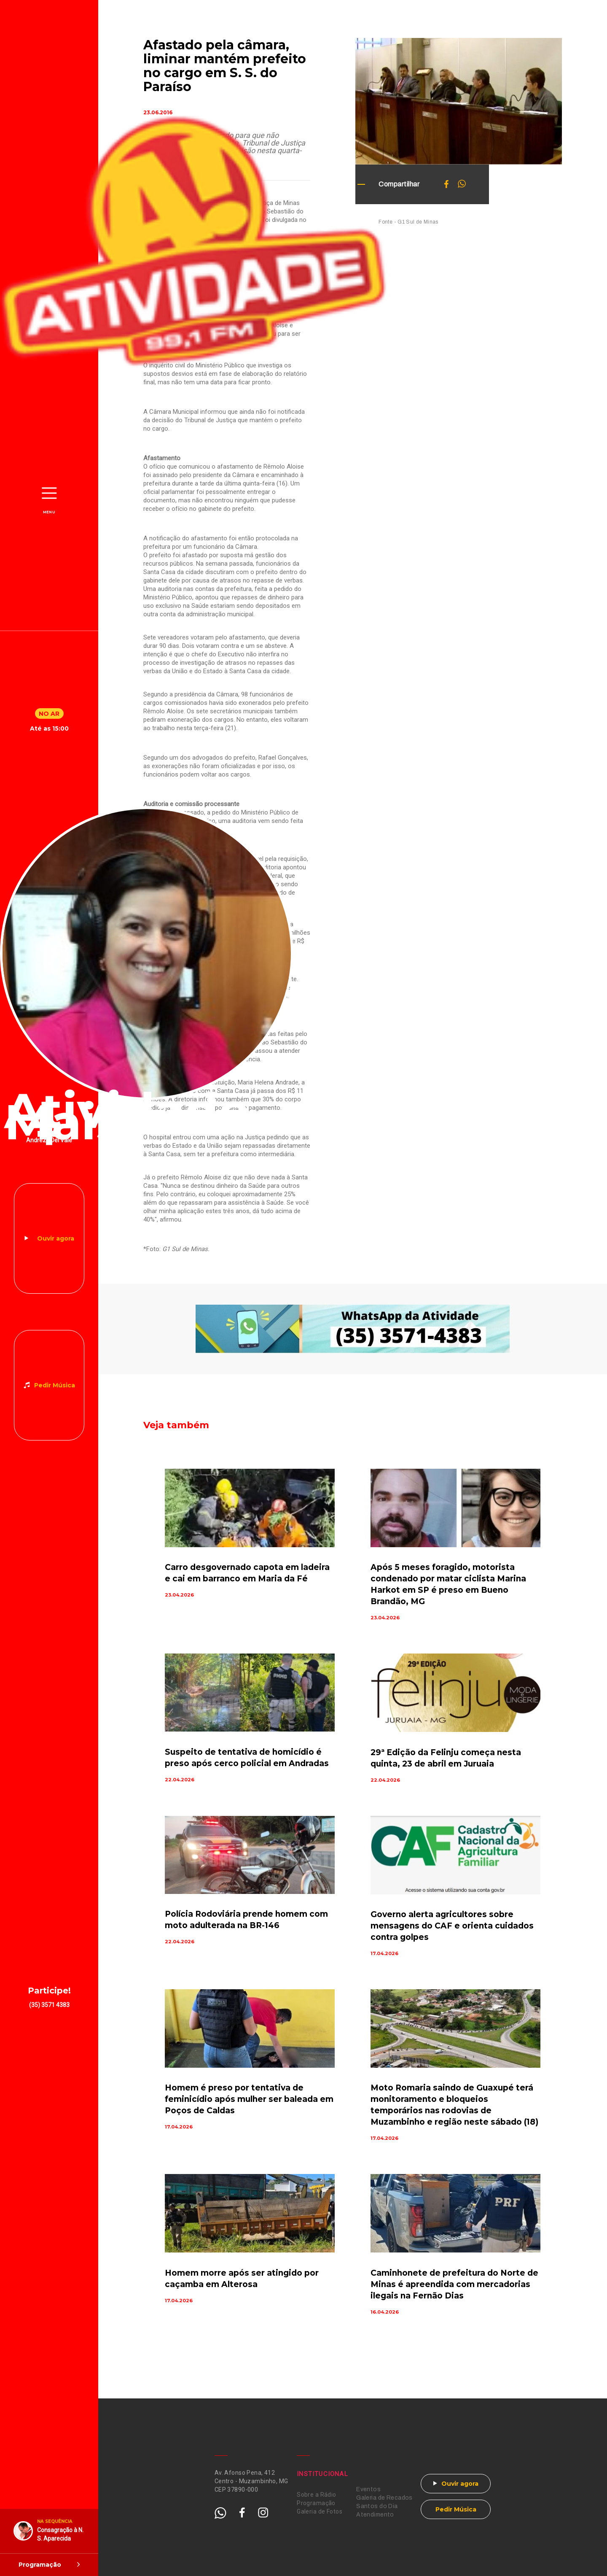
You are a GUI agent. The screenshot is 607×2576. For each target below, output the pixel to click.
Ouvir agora (55, 1238)
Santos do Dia (377, 2506)
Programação (316, 2503)
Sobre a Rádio (316, 2494)
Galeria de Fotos (319, 2511)
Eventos (368, 2489)
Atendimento (375, 2514)
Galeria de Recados (384, 2498)
